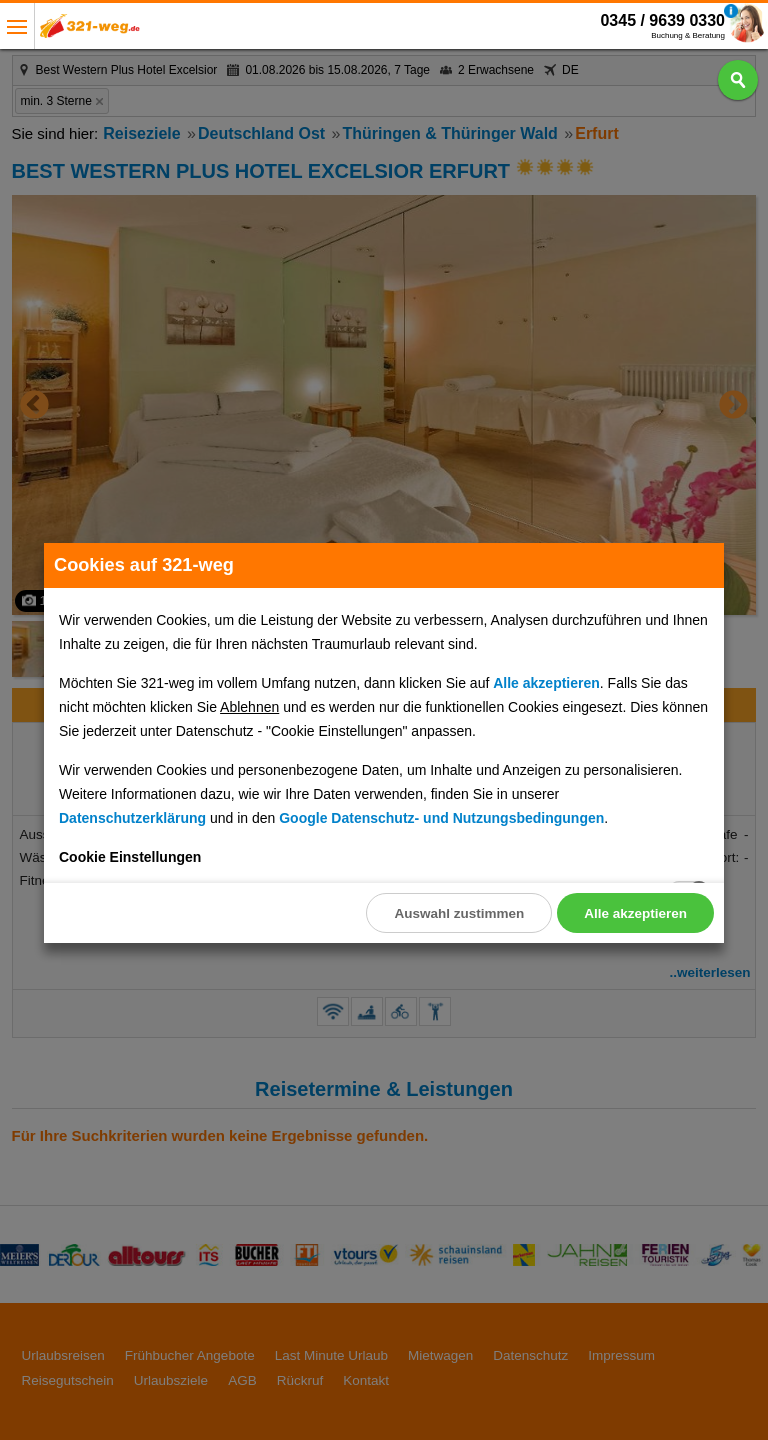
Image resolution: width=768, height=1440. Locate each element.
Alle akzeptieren (635, 913)
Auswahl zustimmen (459, 913)
